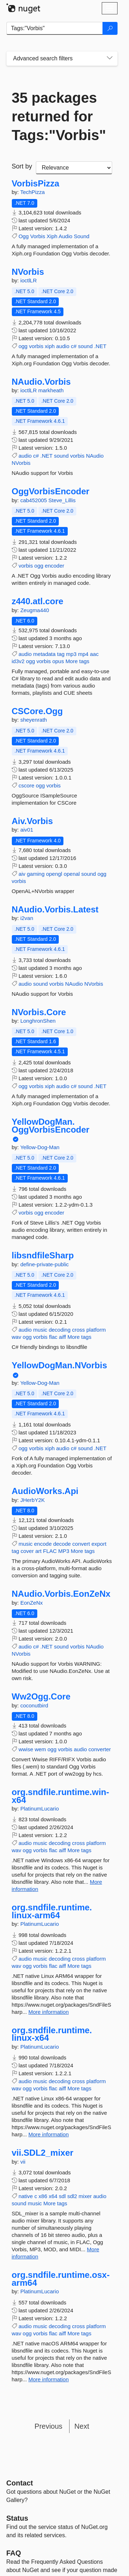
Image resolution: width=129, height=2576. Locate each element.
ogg (23, 346)
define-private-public (44, 1264)
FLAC (50, 1551)
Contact (19, 2483)
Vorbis (37, 236)
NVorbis (28, 272)
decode (62, 1544)
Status (17, 2518)
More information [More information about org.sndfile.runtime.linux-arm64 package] (48, 2012)
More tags (78, 661)
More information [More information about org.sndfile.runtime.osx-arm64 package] (48, 2379)
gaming (35, 874)
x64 (53, 2196)
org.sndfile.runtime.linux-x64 (52, 2034)
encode (43, 1544)
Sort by (22, 166)
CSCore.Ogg (37, 711)
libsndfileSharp (43, 1255)
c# (74, 346)
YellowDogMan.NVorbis (59, 1365)
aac (94, 654)
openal (72, 874)
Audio (65, 236)
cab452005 (34, 500)
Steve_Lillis (62, 500)
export (98, 1544)
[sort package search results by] (74, 167)
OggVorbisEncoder (51, 491)
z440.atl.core (37, 601)
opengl (54, 874)
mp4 (83, 654)
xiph (50, 346)
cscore (26, 785)
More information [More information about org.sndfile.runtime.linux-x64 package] (48, 2134)
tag (60, 654)
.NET (100, 346)
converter (100, 1749)
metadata (44, 654)
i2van (26, 918)
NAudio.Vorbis (41, 382)
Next (82, 2426)
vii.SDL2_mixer (42, 2153)
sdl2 (72, 2196)
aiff (62, 1337)
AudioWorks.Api (45, 1491)
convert (81, 1544)
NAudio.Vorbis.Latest (55, 910)
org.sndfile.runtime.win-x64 (60, 1796)
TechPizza (32, 192)
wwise (26, 1749)
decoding (60, 1330)
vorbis (36, 346)
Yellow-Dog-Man (39, 1147)
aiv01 (26, 830)
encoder (54, 566)
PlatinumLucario (39, 1808)
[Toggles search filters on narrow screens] (110, 58)
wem (40, 1749)
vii (22, 2162)
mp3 (71, 654)
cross (78, 1330)
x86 (43, 2196)
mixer (85, 2196)
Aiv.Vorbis (32, 821)
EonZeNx (31, 1603)
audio (63, 346)
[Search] (110, 28)
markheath (51, 390)
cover (27, 1551)
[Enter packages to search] (54, 28)
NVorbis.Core (39, 1012)
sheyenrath (33, 720)
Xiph (52, 236)
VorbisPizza (35, 184)
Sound (81, 236)
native (26, 2196)
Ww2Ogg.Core (41, 1697)
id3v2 (18, 661)
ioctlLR (28, 280)
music (40, 1330)
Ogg (24, 236)
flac (53, 1337)
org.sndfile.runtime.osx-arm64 (61, 2278)
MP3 (64, 1551)
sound (85, 346)
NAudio (95, 456)
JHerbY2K (32, 1500)
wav (17, 1337)
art (38, 1551)
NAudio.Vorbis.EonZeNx (61, 1594)
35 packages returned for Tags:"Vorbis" (59, 116)
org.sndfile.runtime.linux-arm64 (52, 1911)
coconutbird (34, 1705)
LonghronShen (38, 1021)
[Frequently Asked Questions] (13, 2553)
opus (58, 661)
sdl (62, 2196)
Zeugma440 (34, 610)
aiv (22, 874)
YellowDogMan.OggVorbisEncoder (51, 1125)
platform (96, 1330)
